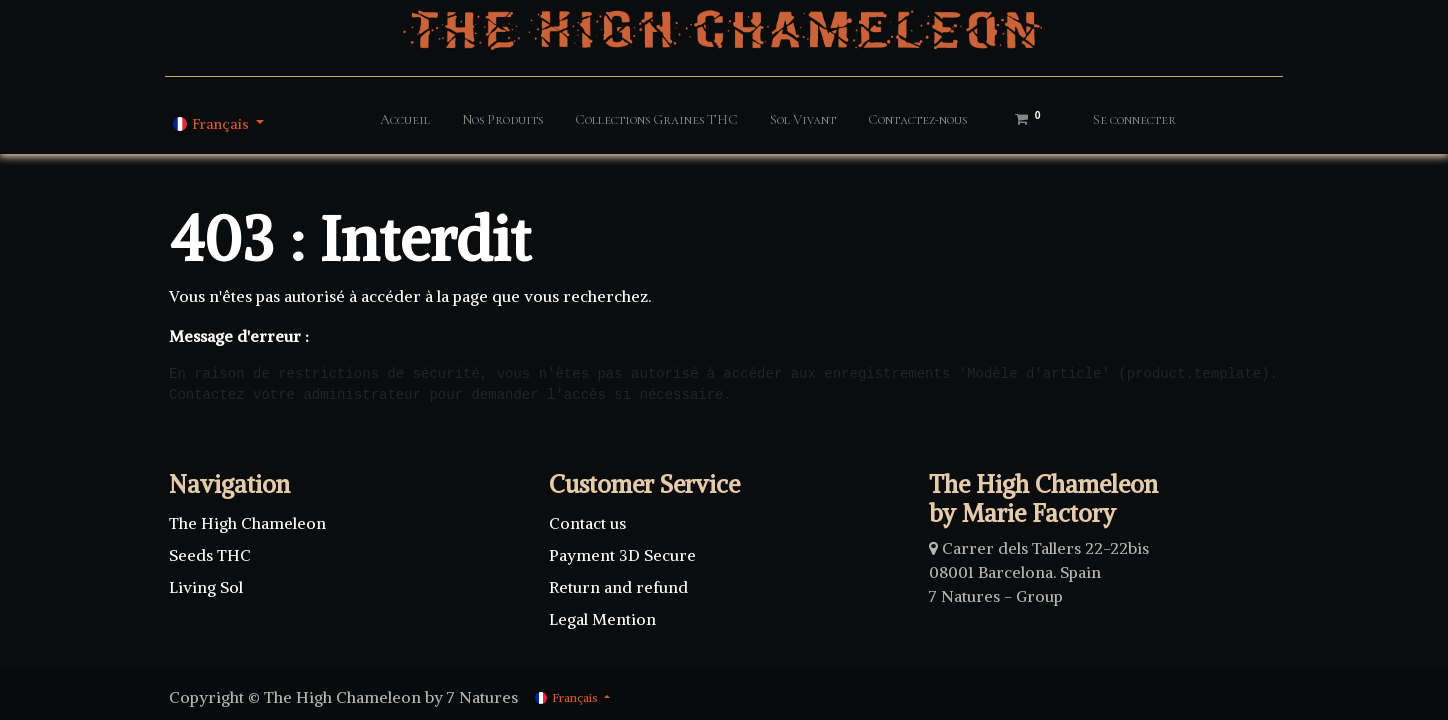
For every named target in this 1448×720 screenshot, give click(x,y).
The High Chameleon (247, 523)
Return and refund (618, 587)
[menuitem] (405, 123)
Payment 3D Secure (622, 555)
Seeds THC (210, 555)
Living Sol (206, 587)
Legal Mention (602, 619)
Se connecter (1134, 119)
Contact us (589, 523)
